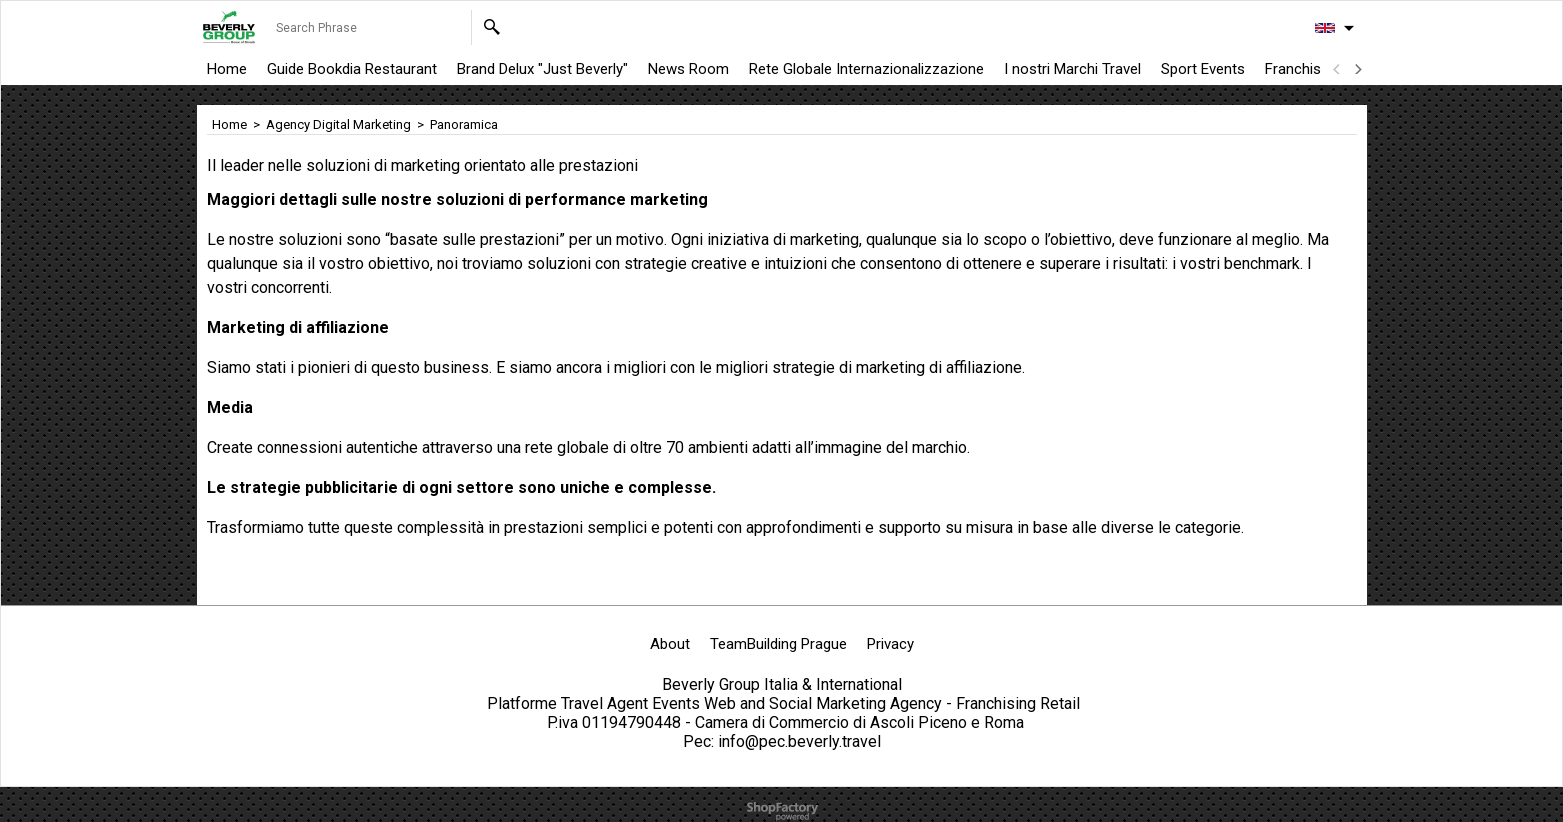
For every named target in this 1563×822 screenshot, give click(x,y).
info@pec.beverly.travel (799, 741)
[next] (1358, 69)
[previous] (1338, 69)
